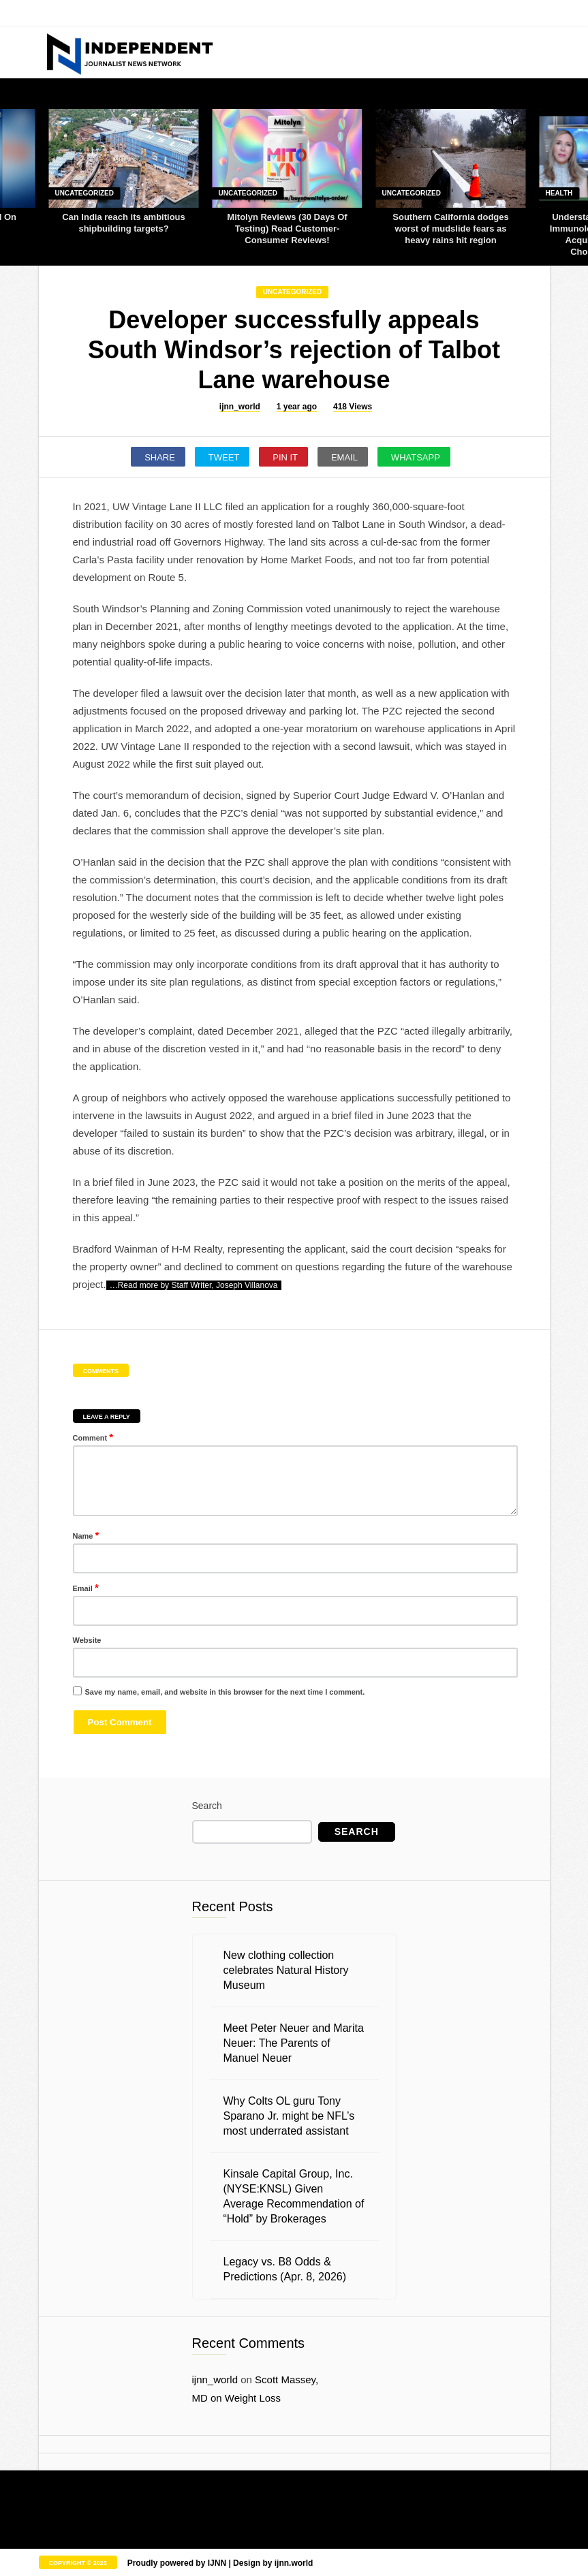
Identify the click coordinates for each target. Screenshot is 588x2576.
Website (87, 1640)
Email (86, 1587)
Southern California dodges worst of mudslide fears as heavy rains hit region (450, 228)
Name (86, 1535)
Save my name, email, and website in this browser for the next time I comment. (225, 1692)
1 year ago (297, 406)
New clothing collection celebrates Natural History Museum (286, 1970)
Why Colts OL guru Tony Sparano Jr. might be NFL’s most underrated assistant (289, 2116)
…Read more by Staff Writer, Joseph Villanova (194, 1285)
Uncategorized (84, 193)
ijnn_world (239, 406)
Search (207, 1805)
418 (352, 407)
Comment (93, 1437)
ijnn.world (294, 2563)
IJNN (217, 2563)
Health (559, 193)
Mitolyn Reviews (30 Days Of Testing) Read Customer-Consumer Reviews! (287, 228)
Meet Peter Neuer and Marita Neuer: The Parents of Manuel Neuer (293, 2043)
